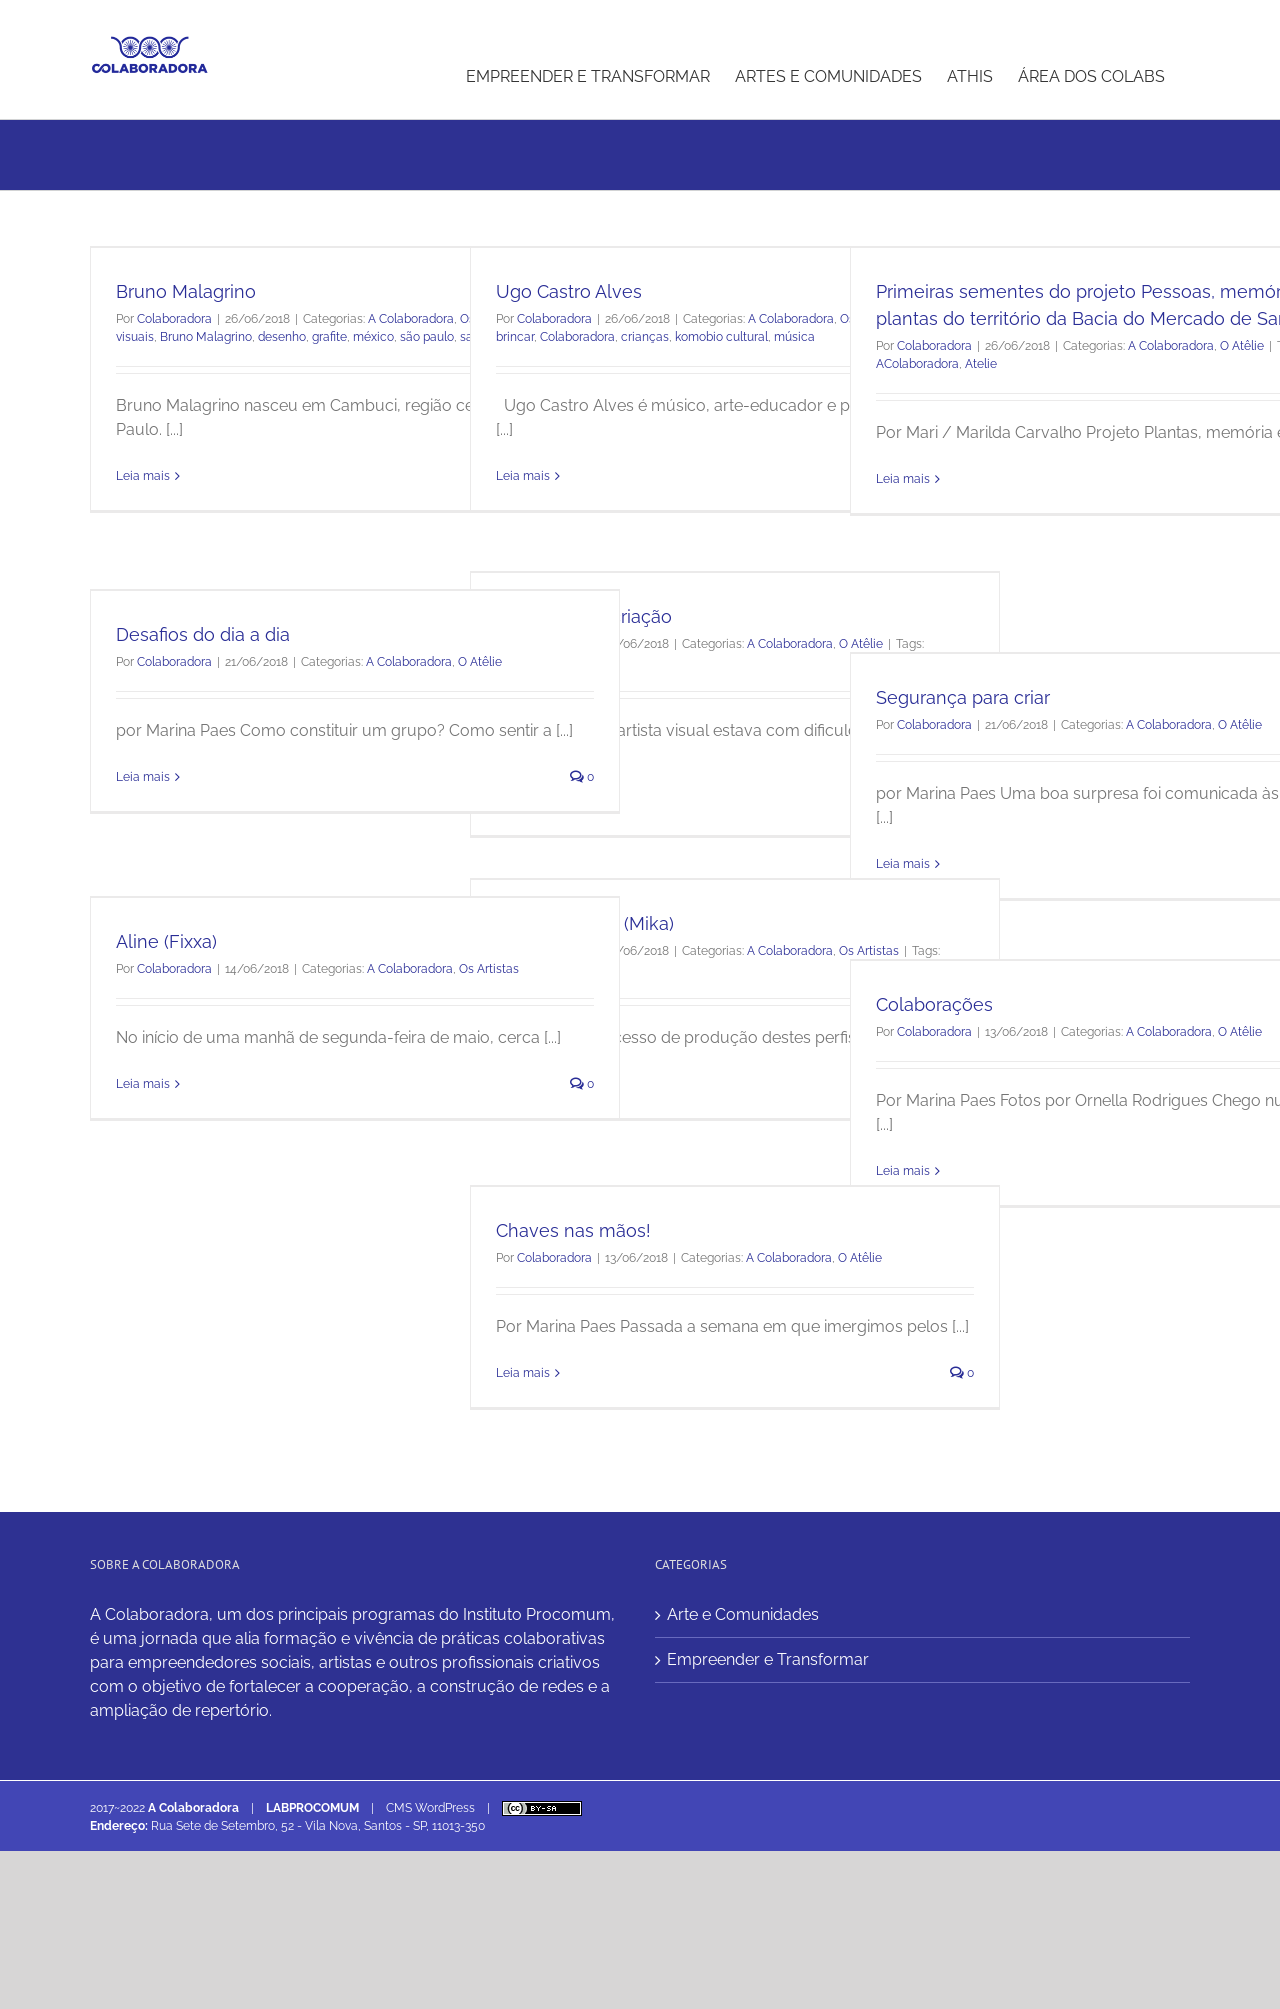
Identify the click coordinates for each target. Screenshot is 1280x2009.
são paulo (427, 337)
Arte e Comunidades (743, 1614)
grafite (329, 337)
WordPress (445, 1808)
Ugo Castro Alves (569, 291)
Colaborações (934, 1004)
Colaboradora (174, 319)
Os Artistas (489, 969)
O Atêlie (1242, 346)
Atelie (981, 364)
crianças (645, 337)
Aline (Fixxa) (166, 941)
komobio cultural (721, 337)
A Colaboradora (411, 319)
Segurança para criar (963, 697)
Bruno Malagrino (186, 291)
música (794, 337)
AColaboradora (917, 364)
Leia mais (143, 476)
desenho (282, 337)
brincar (515, 337)
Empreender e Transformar (768, 1659)
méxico (373, 337)
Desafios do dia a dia (203, 634)
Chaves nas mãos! (573, 1230)
